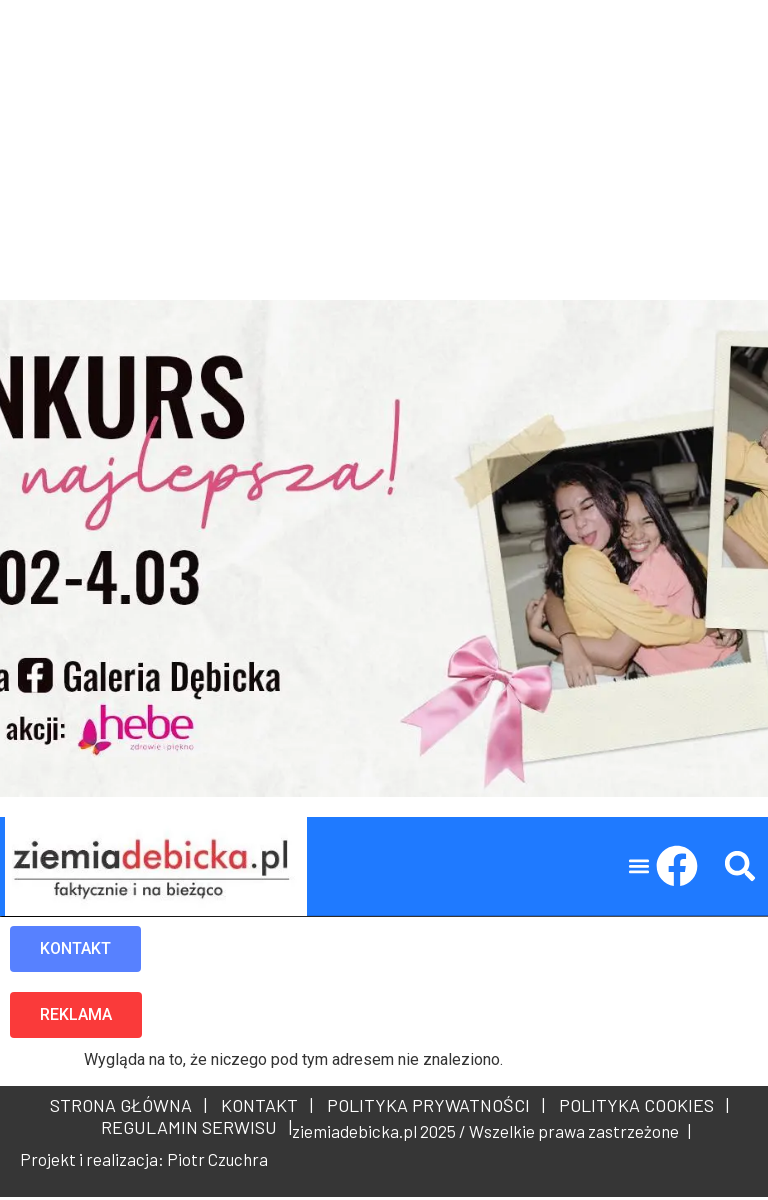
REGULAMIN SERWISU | (192, 1130)
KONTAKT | (263, 1108)
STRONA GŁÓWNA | (128, 1108)
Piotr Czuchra (217, 1162)
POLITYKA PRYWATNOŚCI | (432, 1108)
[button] (639, 869)
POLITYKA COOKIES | (640, 1108)
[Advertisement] (384, 140)
